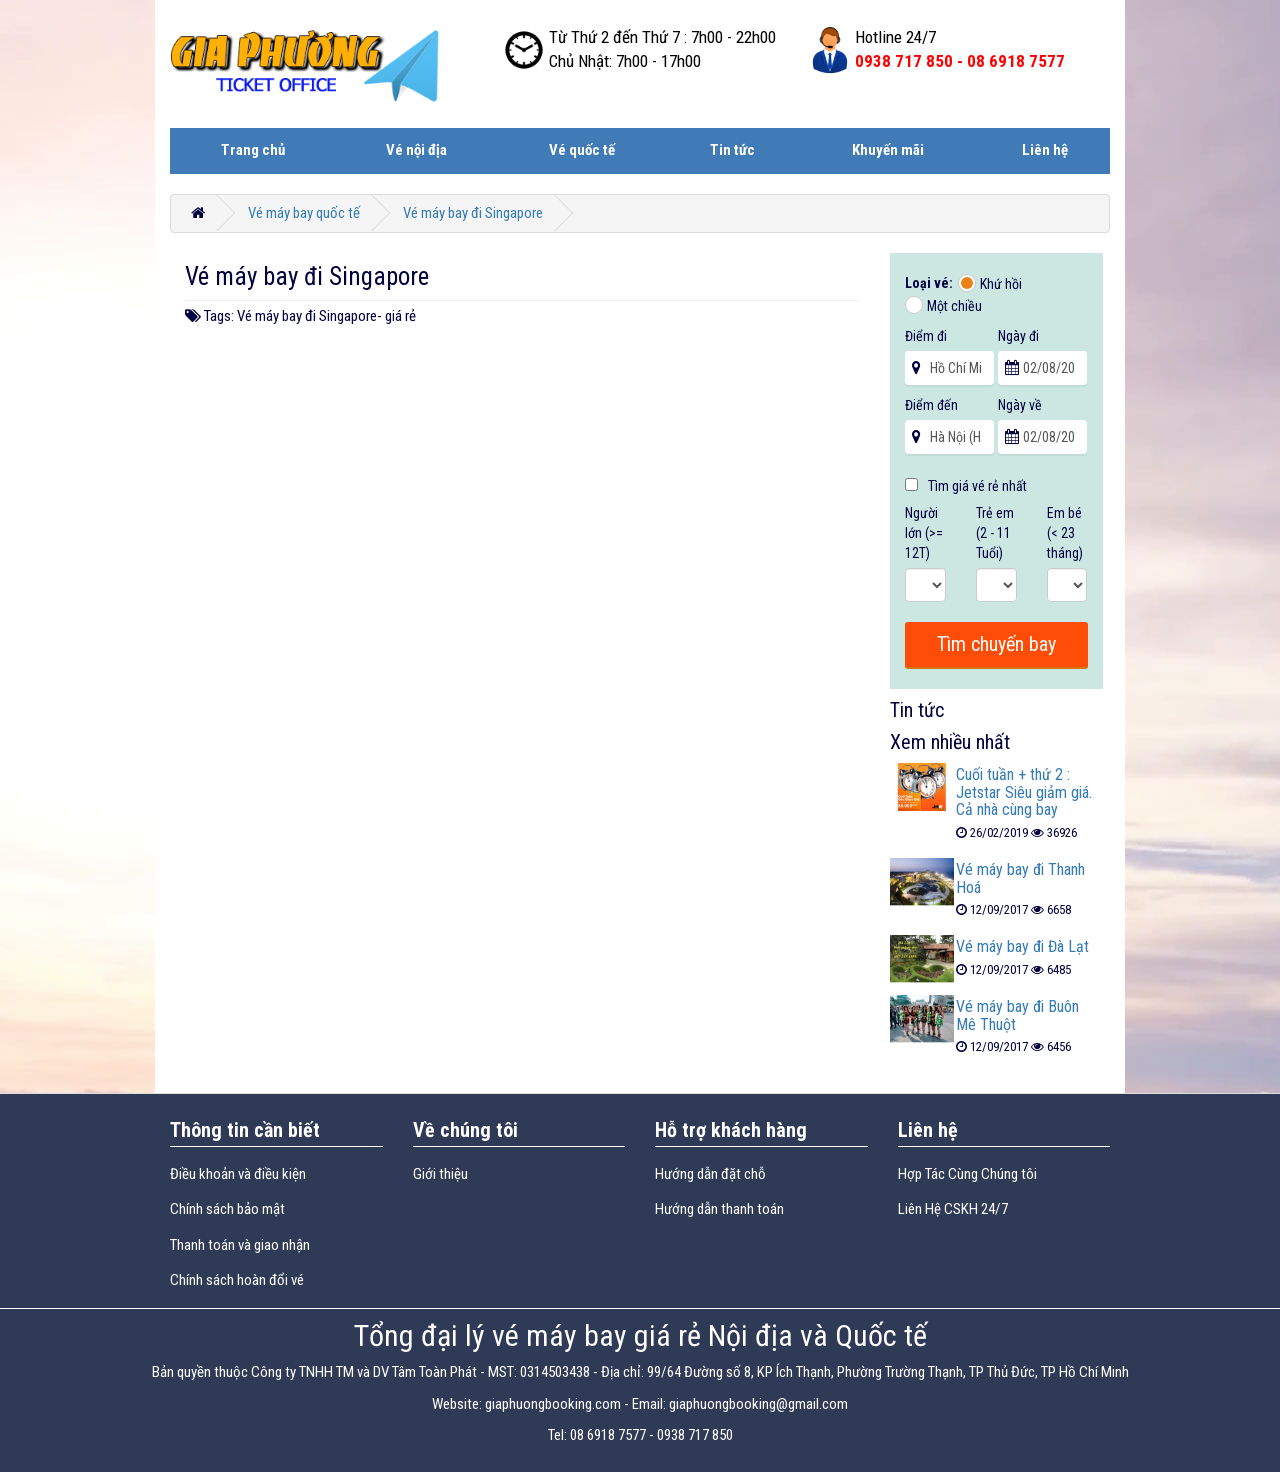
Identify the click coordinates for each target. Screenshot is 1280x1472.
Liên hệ (1045, 150)
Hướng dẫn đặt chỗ (710, 1174)
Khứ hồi (1001, 284)
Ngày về (1020, 405)
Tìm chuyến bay (996, 644)
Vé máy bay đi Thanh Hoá (1020, 878)
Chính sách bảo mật (227, 1209)
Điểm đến (931, 405)
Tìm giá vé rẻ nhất (966, 486)
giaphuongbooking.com (553, 1404)
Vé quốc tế (582, 150)
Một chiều (954, 306)
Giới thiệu (440, 1174)
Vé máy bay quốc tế (304, 213)
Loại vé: (930, 283)
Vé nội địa (416, 150)
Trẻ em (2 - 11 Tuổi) (995, 533)
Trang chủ (253, 150)
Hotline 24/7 (895, 37)
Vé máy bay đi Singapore (473, 213)
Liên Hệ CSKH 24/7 (953, 1209)
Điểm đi (926, 336)
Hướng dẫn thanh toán (719, 1209)
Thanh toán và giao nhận (240, 1245)
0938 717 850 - (960, 61)
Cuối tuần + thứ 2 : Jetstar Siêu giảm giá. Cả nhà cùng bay (1024, 792)
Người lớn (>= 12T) (924, 533)
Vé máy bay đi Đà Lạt (1022, 946)
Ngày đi (1018, 336)
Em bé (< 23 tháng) (1065, 533)
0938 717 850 (695, 1435)
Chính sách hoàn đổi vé (237, 1280)
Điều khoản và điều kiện (238, 1174)
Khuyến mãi (888, 150)
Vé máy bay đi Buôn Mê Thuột (1017, 1015)
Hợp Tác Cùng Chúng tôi (967, 1174)
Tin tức (732, 150)
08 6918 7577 (608, 1435)
